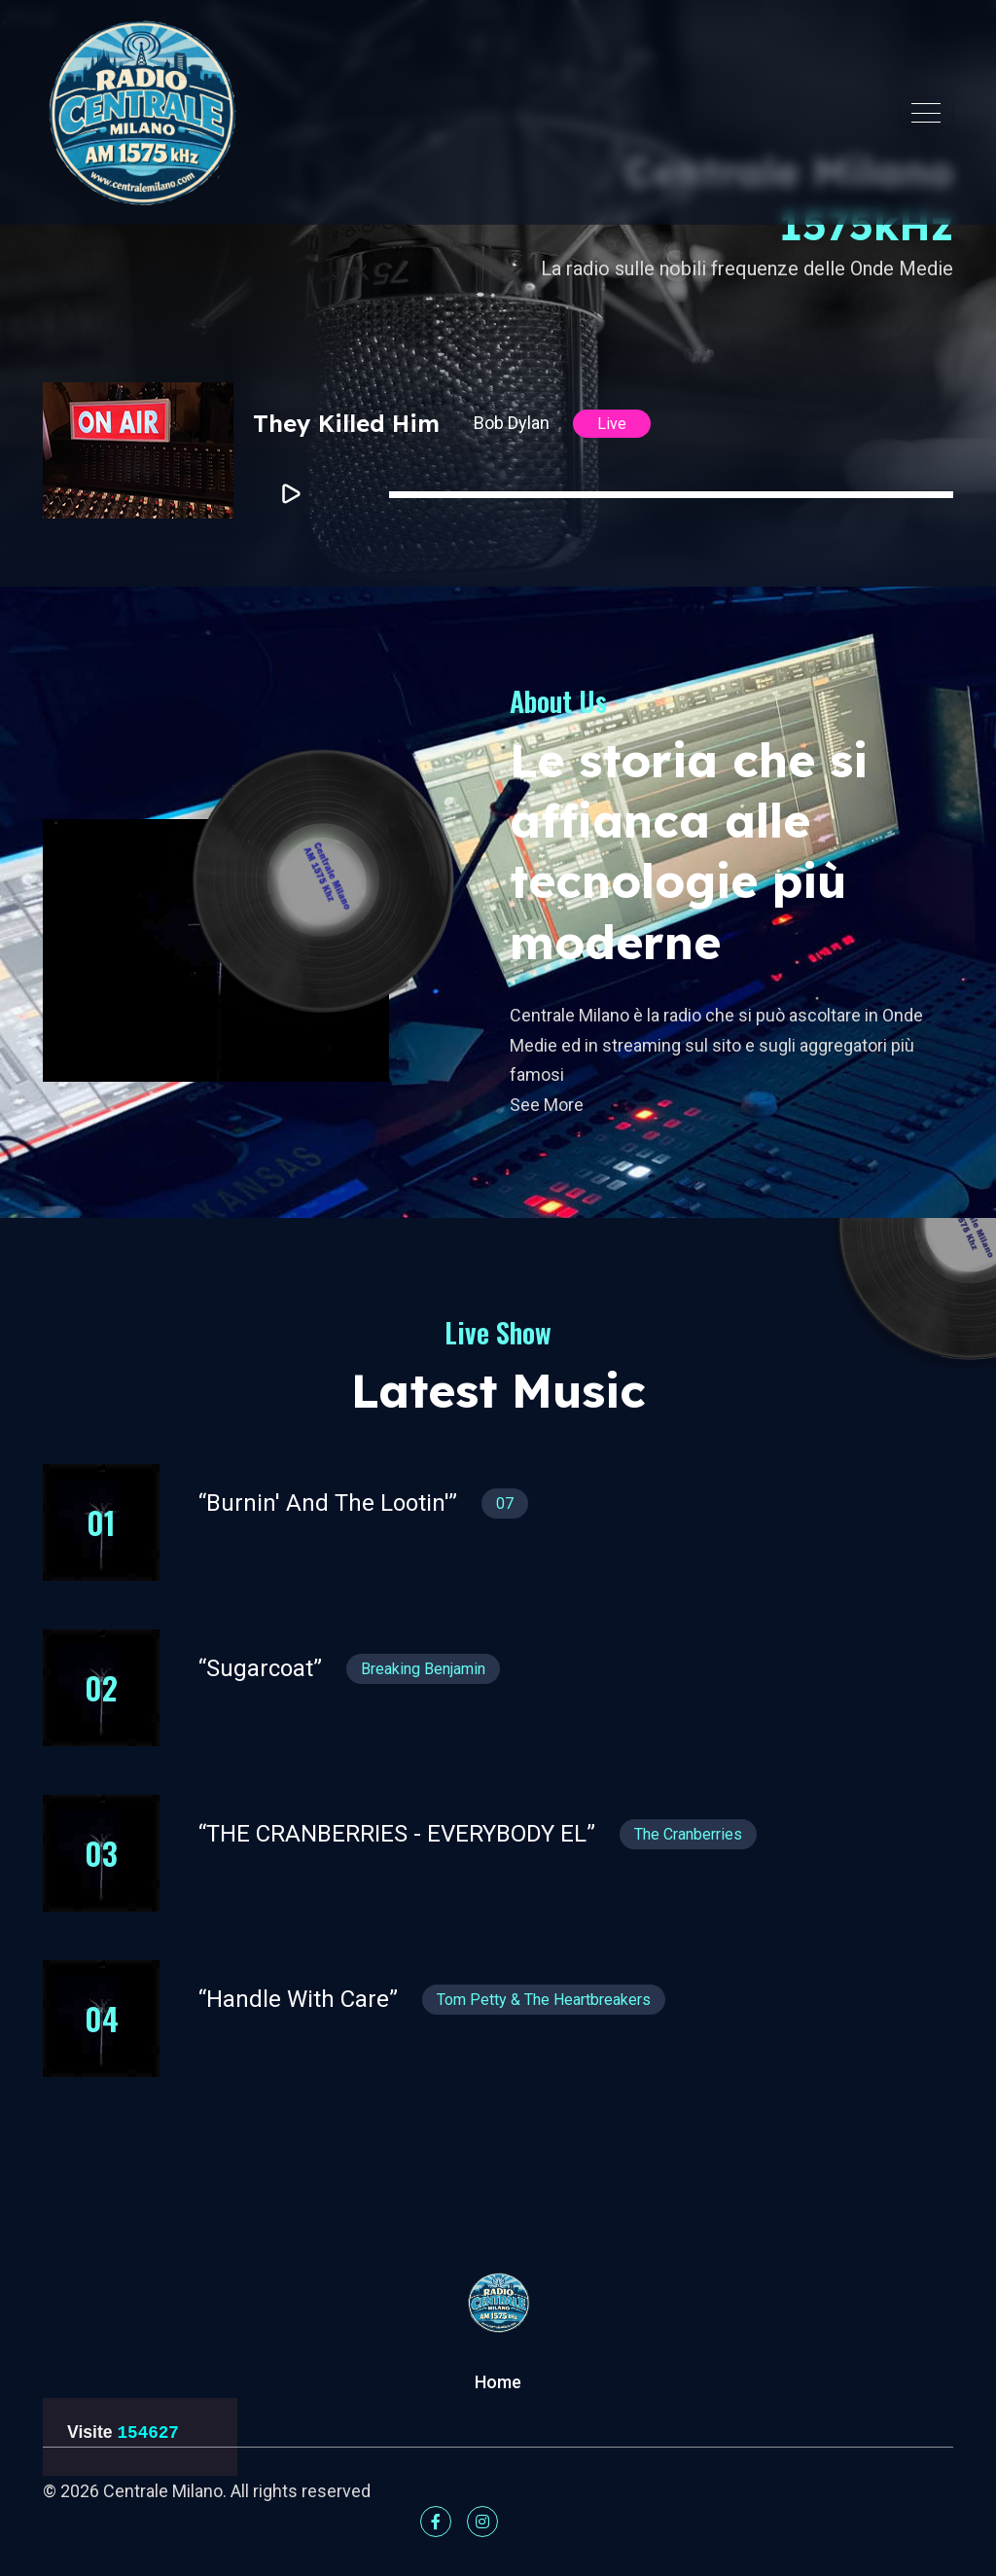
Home (498, 2382)
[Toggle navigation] (926, 112)
